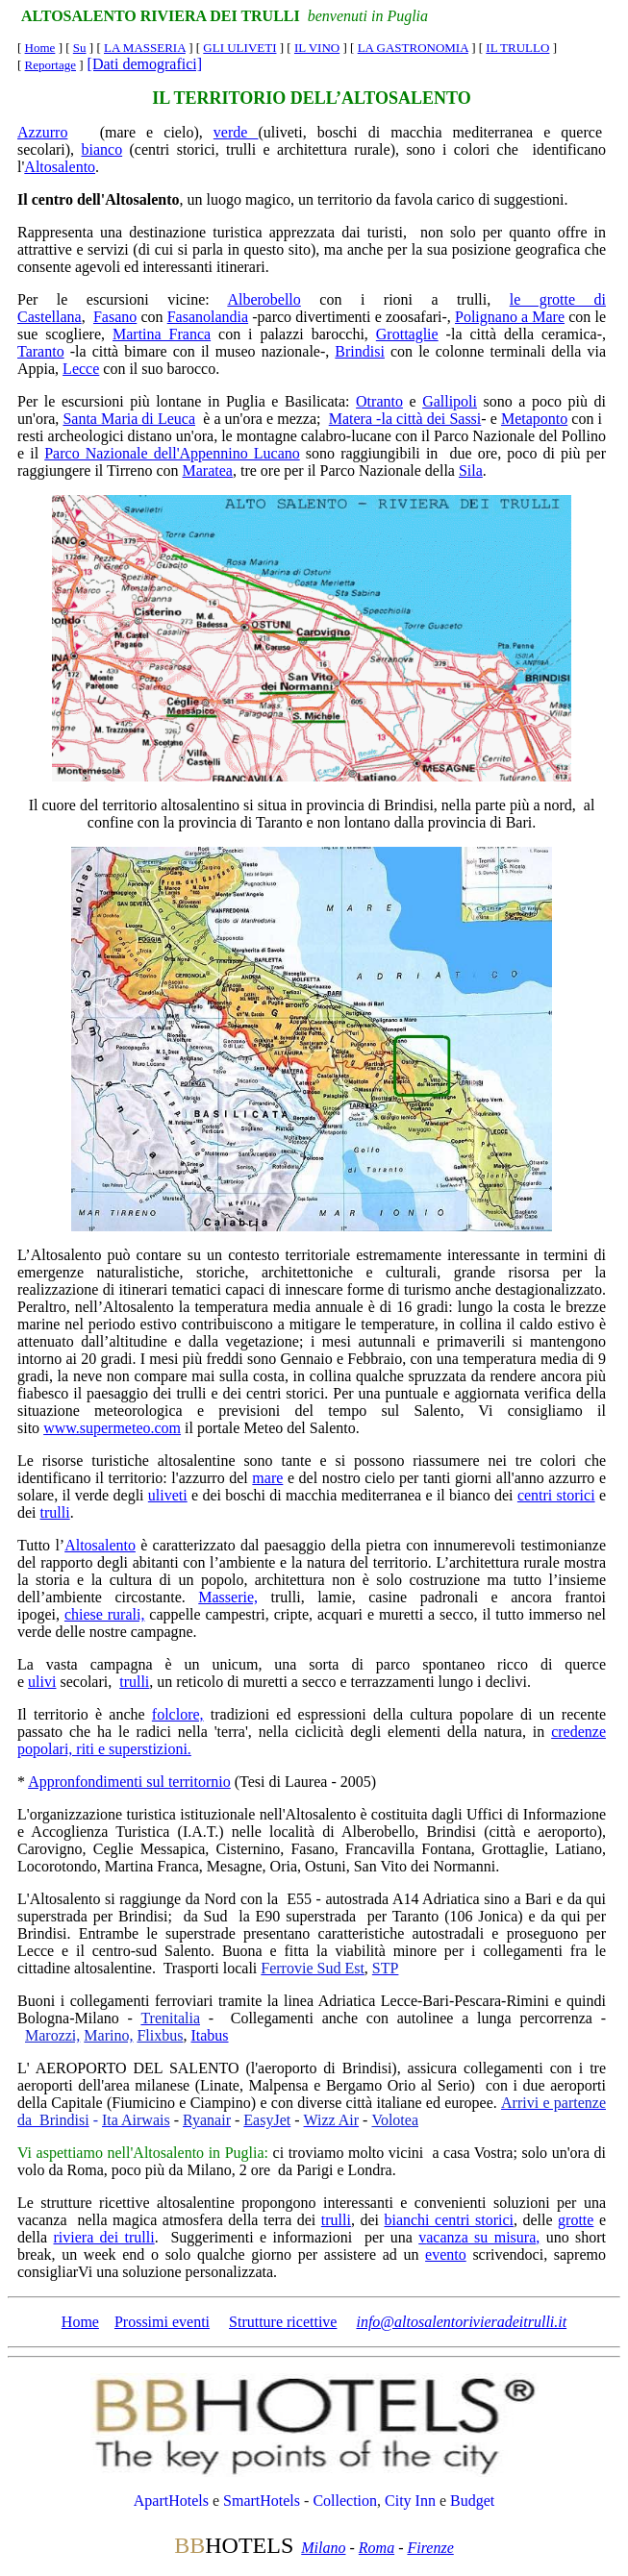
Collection (345, 2500)
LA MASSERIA (145, 47)
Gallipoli (449, 401)
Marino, (108, 2035)
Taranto (40, 351)
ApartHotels (171, 2500)
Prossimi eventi (162, 2322)
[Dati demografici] (145, 64)
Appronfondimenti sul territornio (129, 1781)
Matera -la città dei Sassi (405, 418)
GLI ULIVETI (239, 47)
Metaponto (534, 418)
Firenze (430, 2547)
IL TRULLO (517, 47)
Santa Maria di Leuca (129, 418)
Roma (376, 2547)
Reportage (50, 65)
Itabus (209, 2035)
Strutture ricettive (283, 2322)
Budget (472, 2500)
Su (80, 47)
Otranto (379, 401)
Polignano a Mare (510, 317)
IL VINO (316, 47)
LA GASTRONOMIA (413, 47)
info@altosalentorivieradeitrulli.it (461, 2322)
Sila (471, 470)
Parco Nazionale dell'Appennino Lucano (172, 453)
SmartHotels (261, 2500)
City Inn (410, 2500)
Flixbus (160, 2035)
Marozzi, (52, 2035)
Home (40, 47)
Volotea (394, 2120)
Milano (323, 2547)
